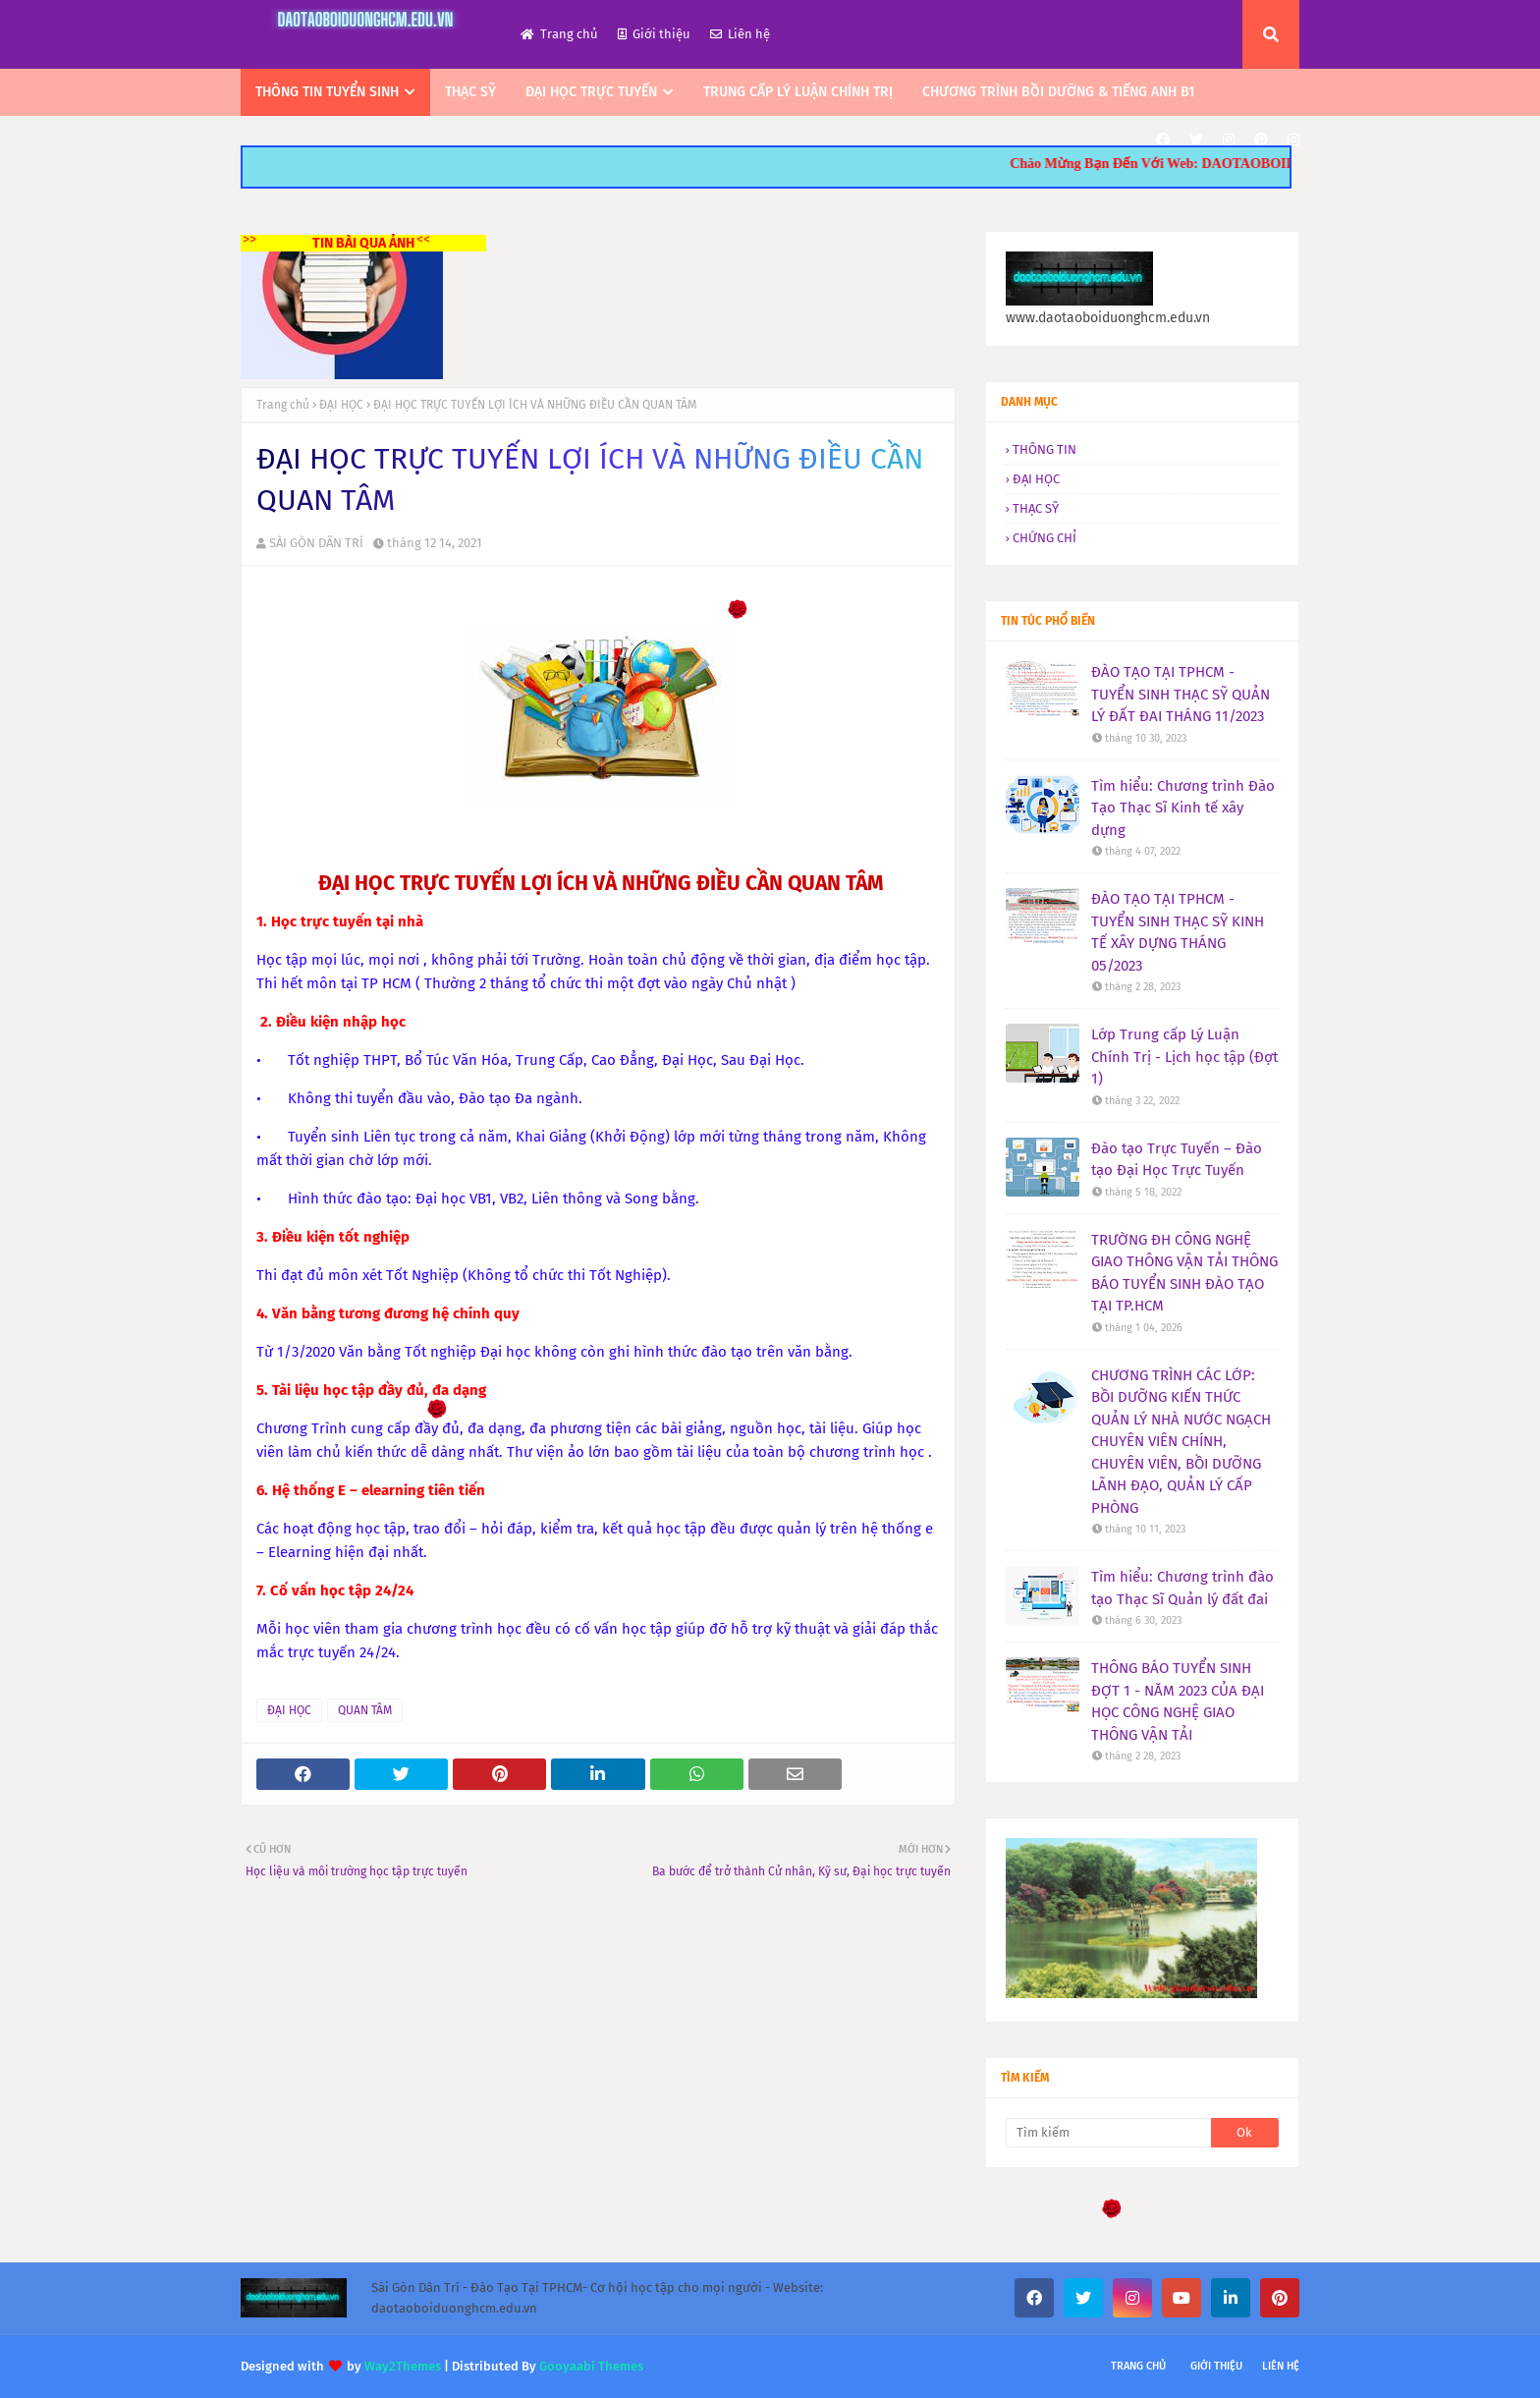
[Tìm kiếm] (1108, 2132)
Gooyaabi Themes (591, 2366)
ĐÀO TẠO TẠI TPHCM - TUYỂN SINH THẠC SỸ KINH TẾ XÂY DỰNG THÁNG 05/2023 (1177, 932)
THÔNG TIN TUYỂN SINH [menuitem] (327, 92)
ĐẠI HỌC (341, 405)
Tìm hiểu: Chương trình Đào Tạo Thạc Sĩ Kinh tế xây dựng (1183, 808)
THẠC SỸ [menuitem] (470, 92)
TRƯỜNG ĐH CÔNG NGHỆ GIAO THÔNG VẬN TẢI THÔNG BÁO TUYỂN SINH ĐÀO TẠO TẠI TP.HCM (1184, 1273)
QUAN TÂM (365, 1710)
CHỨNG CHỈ (1044, 537)
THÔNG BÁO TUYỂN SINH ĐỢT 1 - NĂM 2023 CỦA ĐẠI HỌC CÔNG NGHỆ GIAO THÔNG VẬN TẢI (1177, 1701)
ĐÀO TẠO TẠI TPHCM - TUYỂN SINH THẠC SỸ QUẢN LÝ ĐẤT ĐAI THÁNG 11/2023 (1180, 694)
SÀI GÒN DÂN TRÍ (316, 542)
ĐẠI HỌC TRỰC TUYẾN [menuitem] (591, 92)
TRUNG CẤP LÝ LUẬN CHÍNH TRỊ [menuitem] (798, 92)
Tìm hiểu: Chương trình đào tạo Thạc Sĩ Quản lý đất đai (1182, 1588)
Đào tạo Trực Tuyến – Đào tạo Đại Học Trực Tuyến (1176, 1160)
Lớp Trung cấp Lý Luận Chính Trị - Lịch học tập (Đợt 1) (1184, 1056)
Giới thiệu (654, 34)
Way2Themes (402, 2366)
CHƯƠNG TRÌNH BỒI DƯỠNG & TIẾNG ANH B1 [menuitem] (1058, 92)
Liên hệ (740, 34)
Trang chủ (559, 34)
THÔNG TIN (1044, 449)
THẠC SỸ (1036, 508)
